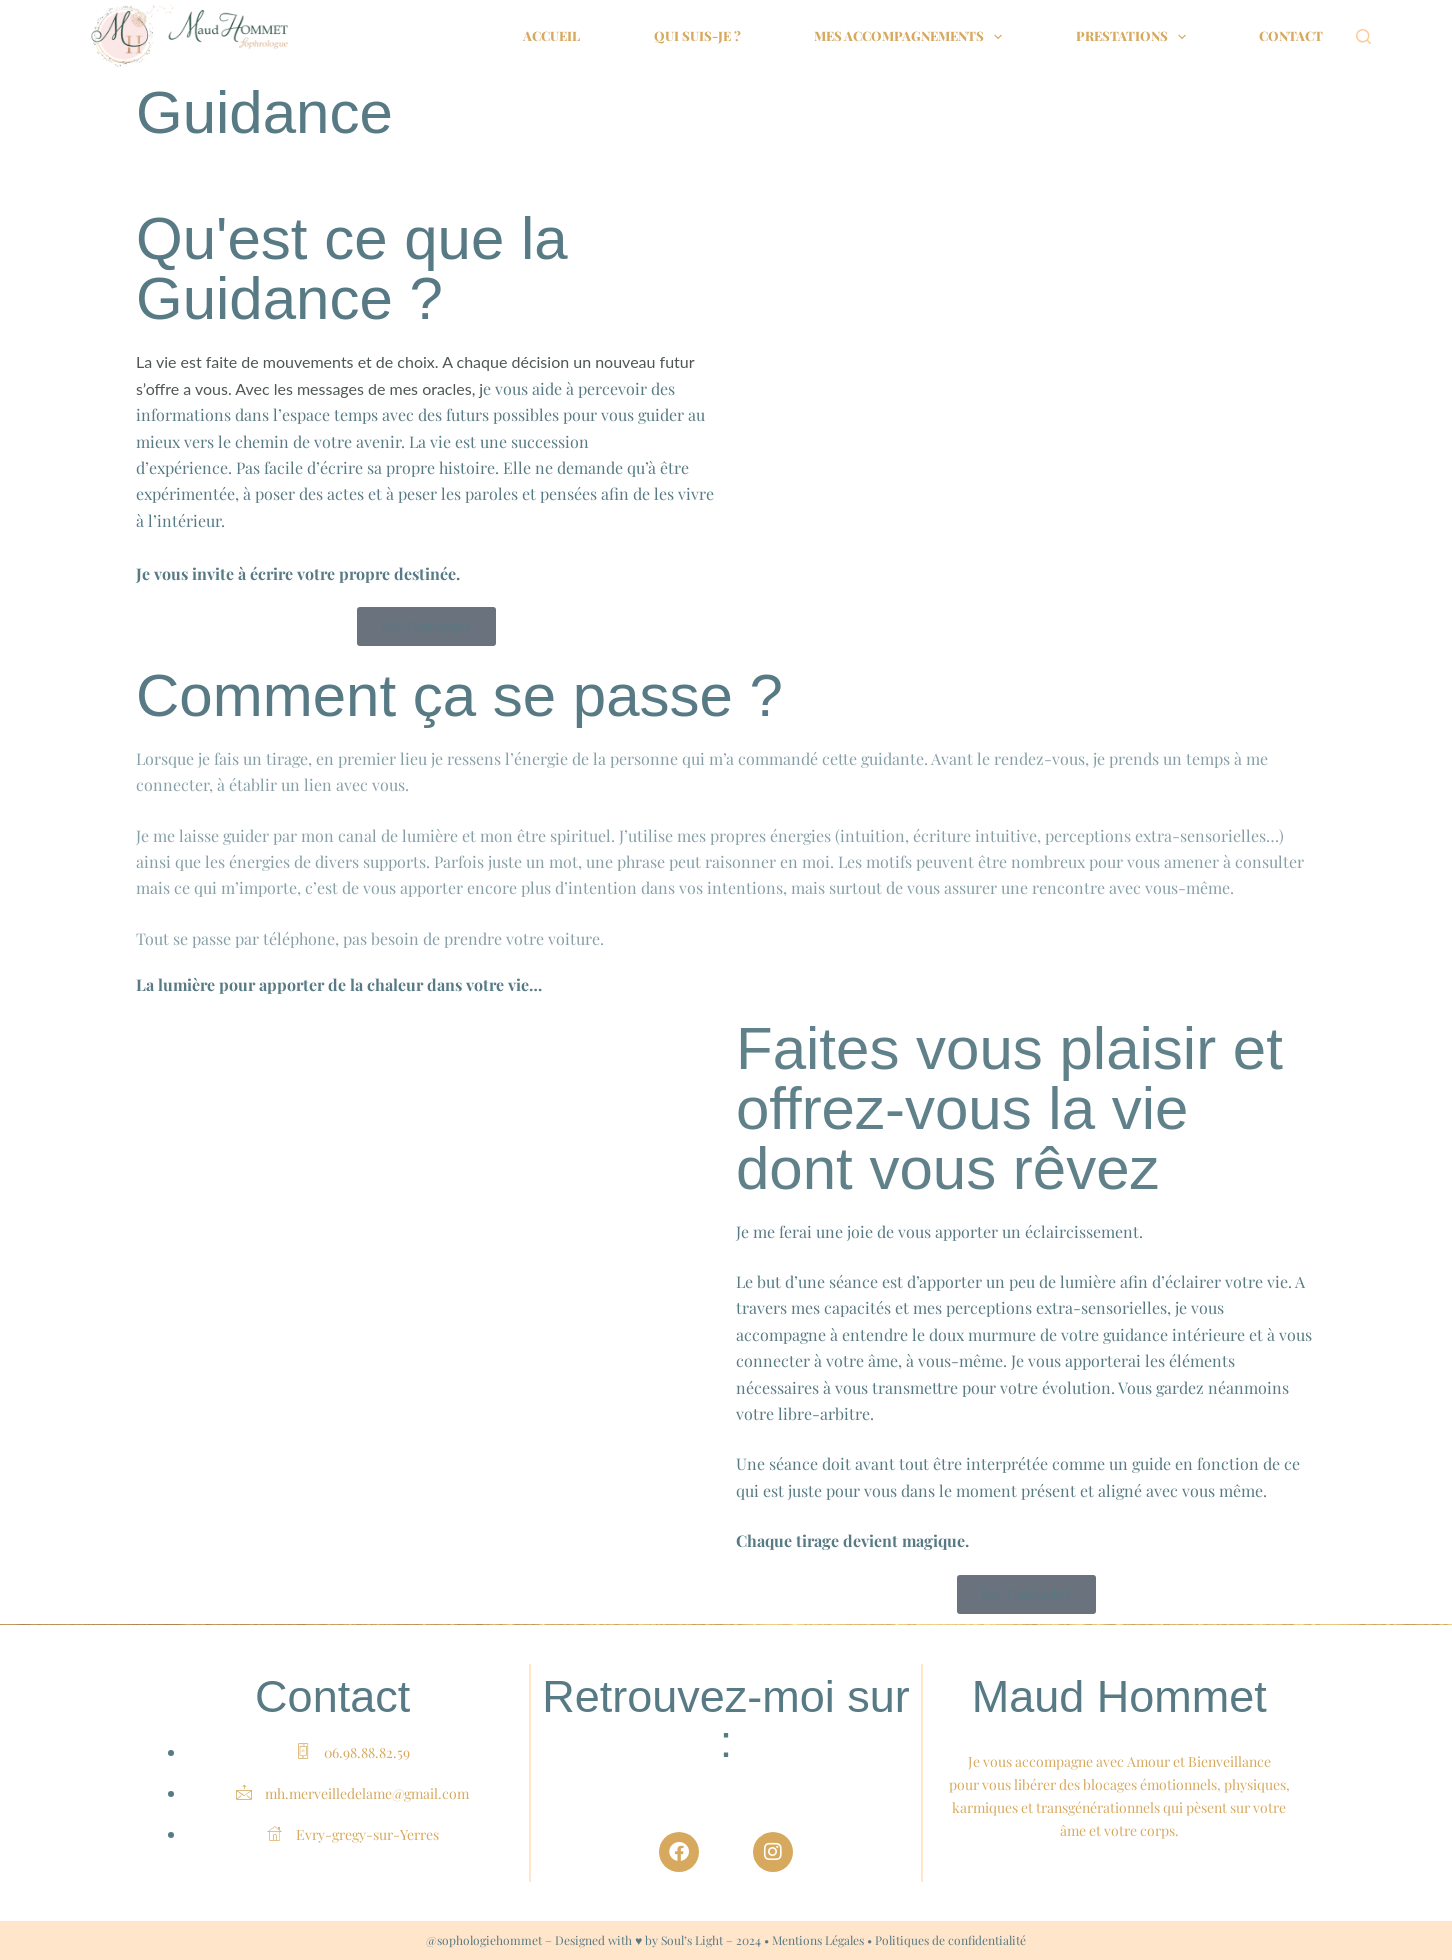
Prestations (1135, 37)
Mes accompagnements (912, 37)
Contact (1291, 35)
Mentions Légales (818, 1940)
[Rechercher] (1363, 36)
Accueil (551, 35)
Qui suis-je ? (697, 35)
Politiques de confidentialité (950, 1940)
